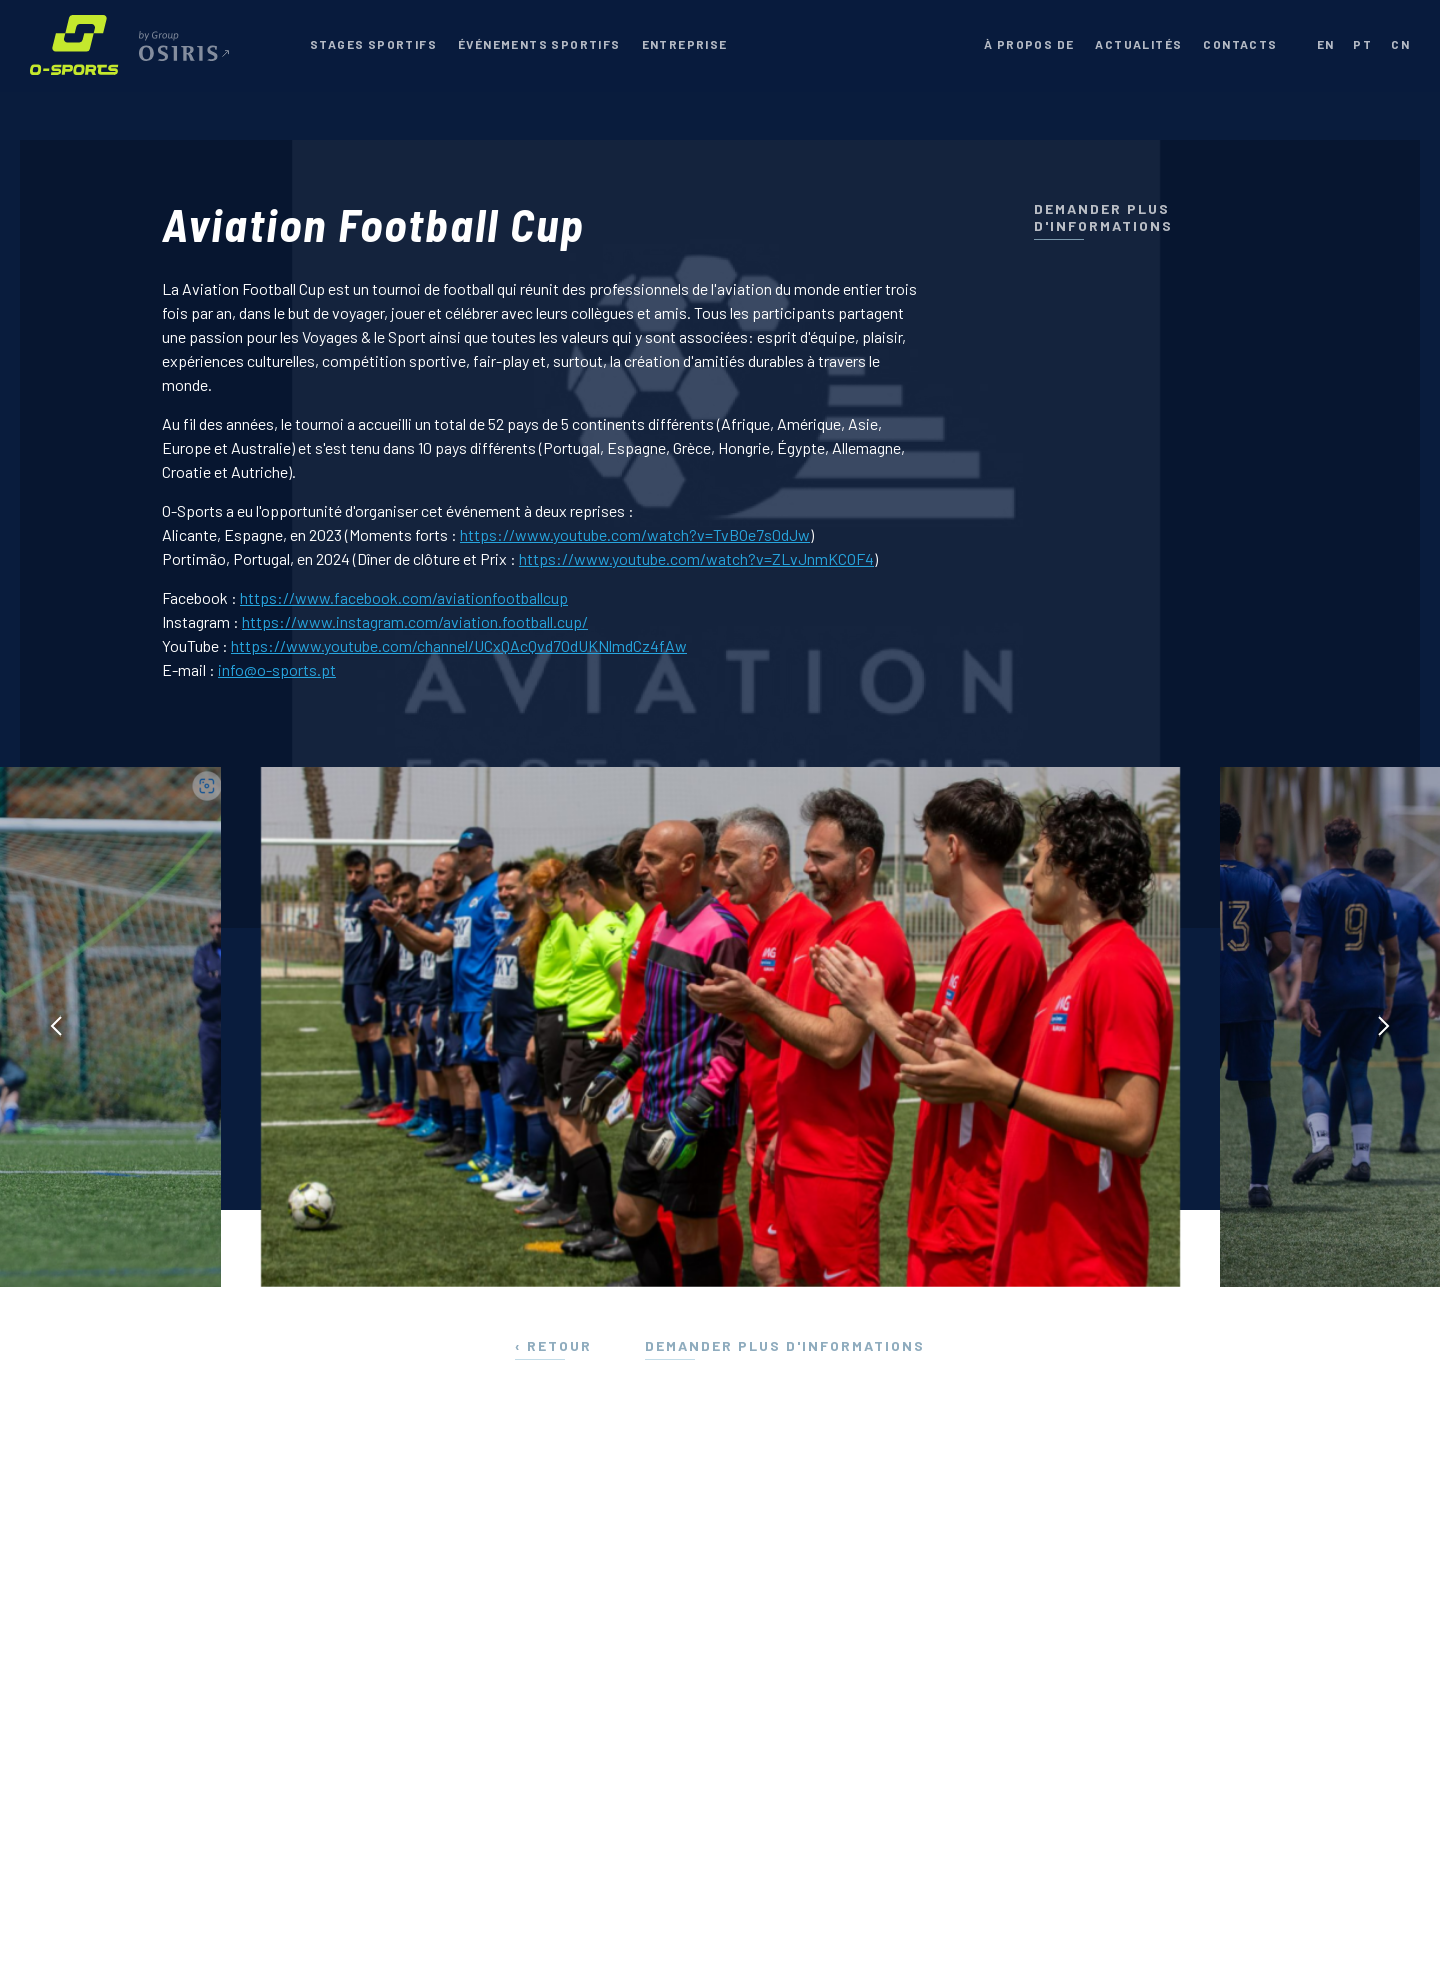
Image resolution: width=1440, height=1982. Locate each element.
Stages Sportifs (373, 44)
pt (1362, 44)
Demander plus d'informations (1103, 217)
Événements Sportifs (539, 44)
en (1326, 44)
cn (1400, 44)
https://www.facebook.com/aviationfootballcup (404, 597)
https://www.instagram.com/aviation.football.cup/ (415, 621)
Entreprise (685, 44)
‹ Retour (553, 1345)
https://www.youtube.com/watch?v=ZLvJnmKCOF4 (696, 558)
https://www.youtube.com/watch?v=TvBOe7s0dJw (635, 534)
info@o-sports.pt (277, 669)
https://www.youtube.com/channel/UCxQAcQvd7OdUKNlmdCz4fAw (459, 645)
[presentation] (56, 1026)
